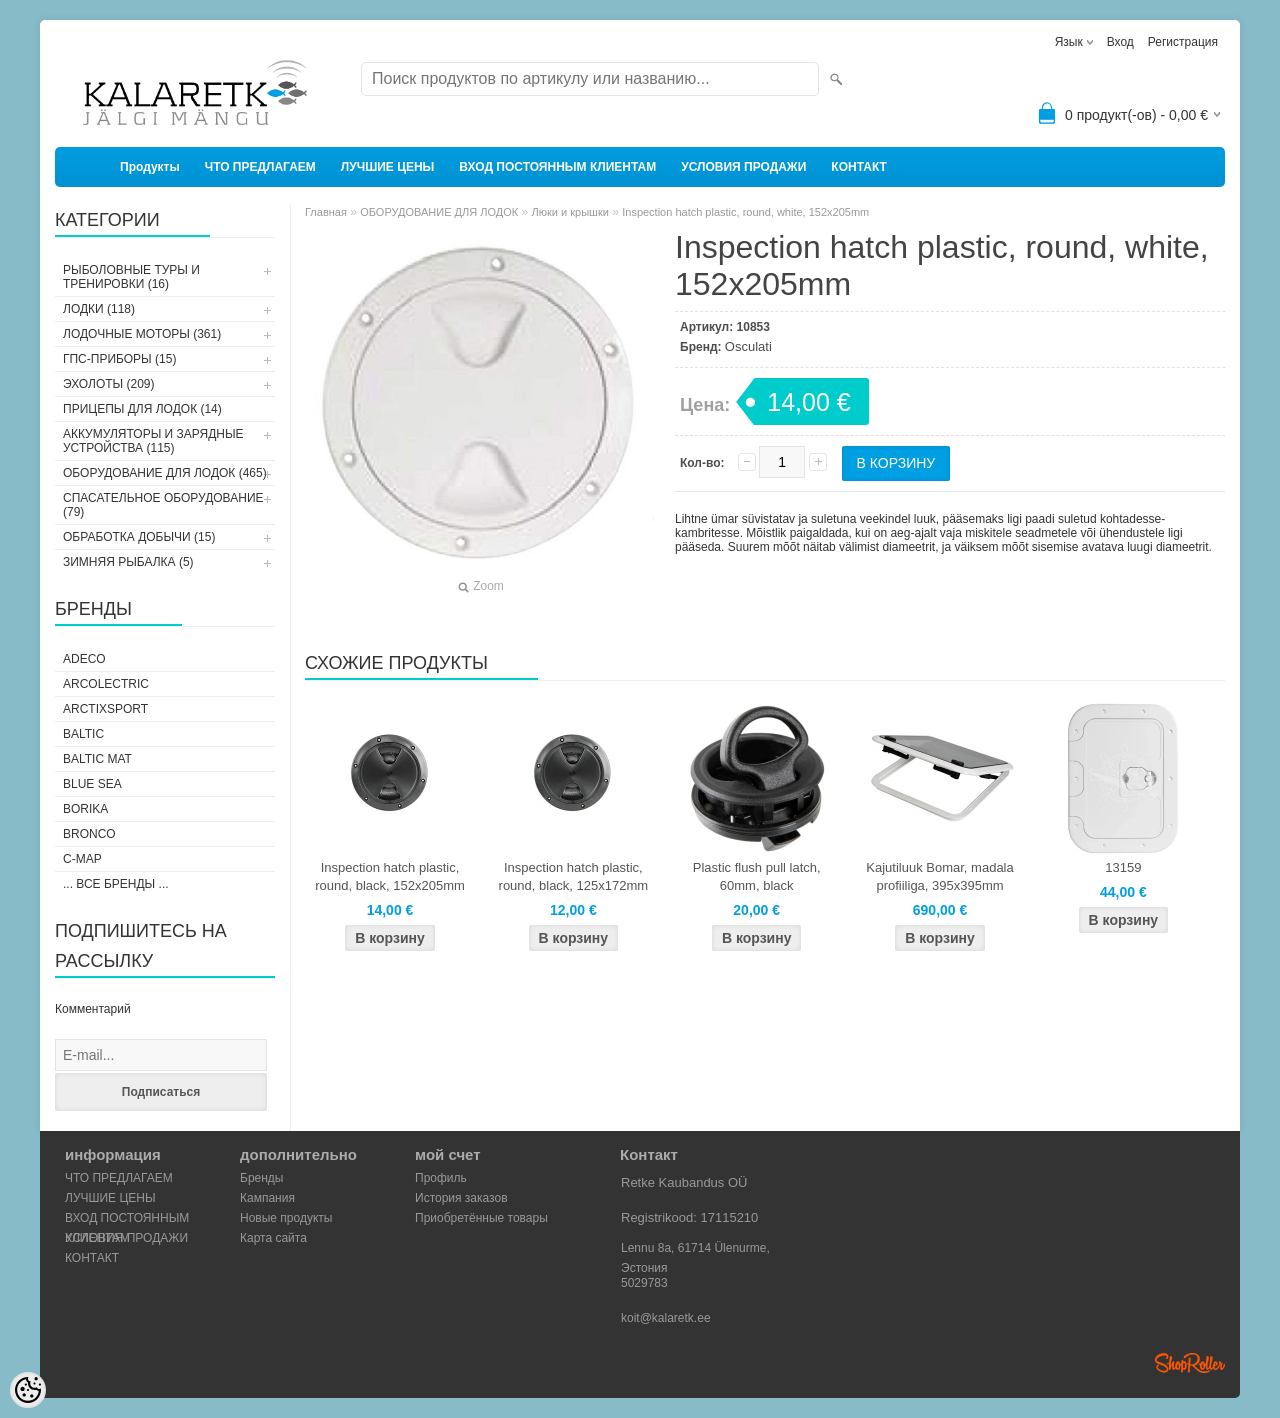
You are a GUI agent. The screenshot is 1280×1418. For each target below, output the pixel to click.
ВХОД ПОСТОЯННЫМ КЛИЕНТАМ (557, 167)
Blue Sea (92, 784)
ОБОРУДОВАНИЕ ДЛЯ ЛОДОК (439, 212)
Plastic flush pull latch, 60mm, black (757, 876)
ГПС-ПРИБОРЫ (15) (119, 359)
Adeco (84, 659)
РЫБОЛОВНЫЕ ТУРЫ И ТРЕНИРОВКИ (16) (131, 277)
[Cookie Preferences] (28, 1390)
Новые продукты (286, 1218)
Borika (85, 809)
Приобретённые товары (481, 1218)
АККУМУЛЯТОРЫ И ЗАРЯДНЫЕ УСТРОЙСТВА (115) (153, 441)
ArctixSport (105, 709)
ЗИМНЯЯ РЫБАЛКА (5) (128, 562)
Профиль (441, 1178)
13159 (1123, 867)
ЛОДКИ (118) (99, 309)
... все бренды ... (116, 884)
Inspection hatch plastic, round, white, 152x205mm (745, 212)
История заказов (461, 1198)
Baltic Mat (97, 759)
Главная (326, 212)
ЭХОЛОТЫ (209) (109, 384)
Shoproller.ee (1190, 1363)
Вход (1120, 42)
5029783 (644, 1283)
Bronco (89, 834)
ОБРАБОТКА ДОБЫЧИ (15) (139, 537)
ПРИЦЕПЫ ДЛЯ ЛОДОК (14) (142, 409)
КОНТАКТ (859, 167)
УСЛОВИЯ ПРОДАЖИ (743, 167)
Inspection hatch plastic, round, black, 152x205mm (390, 876)
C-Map (82, 859)
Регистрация (1183, 42)
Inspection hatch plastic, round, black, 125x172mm (574, 876)
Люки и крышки (570, 212)
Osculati (748, 346)
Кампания (267, 1198)
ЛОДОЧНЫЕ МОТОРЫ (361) (142, 334)
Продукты (150, 167)
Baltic (83, 734)
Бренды (261, 1178)
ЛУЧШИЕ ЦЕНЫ (388, 167)
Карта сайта (273, 1238)
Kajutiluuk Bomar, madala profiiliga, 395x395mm (939, 876)
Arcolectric (106, 684)
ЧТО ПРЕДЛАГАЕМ (260, 167)
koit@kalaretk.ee (666, 1318)
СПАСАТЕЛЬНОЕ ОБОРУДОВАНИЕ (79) (163, 505)
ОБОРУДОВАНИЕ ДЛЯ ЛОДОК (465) (165, 473)
